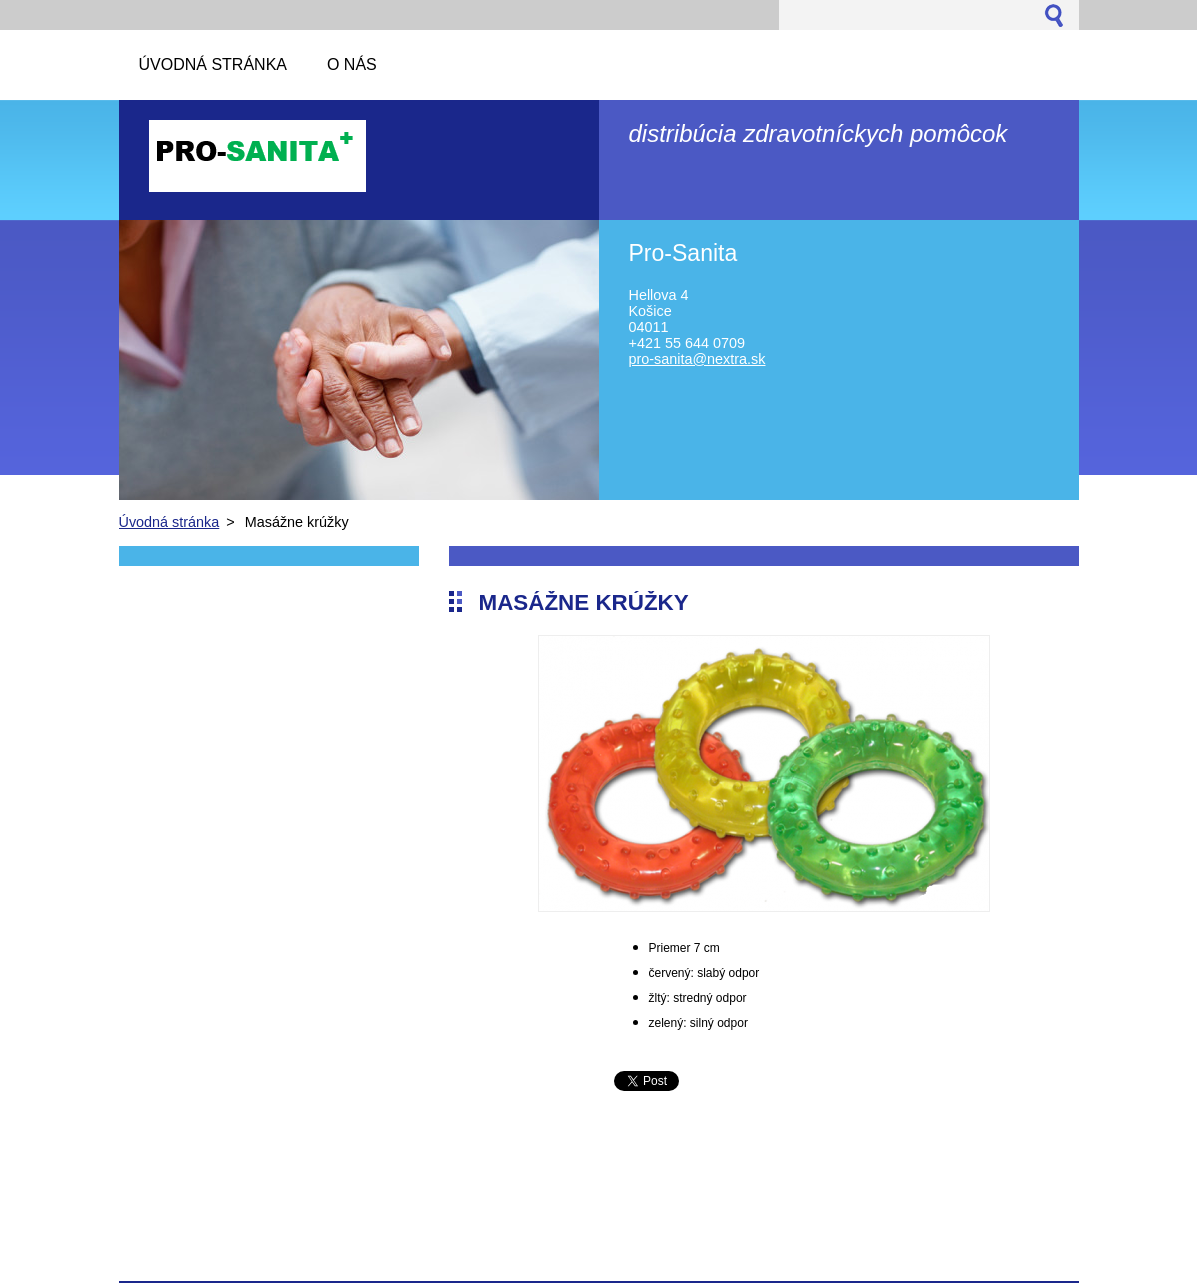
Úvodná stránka (169, 522)
